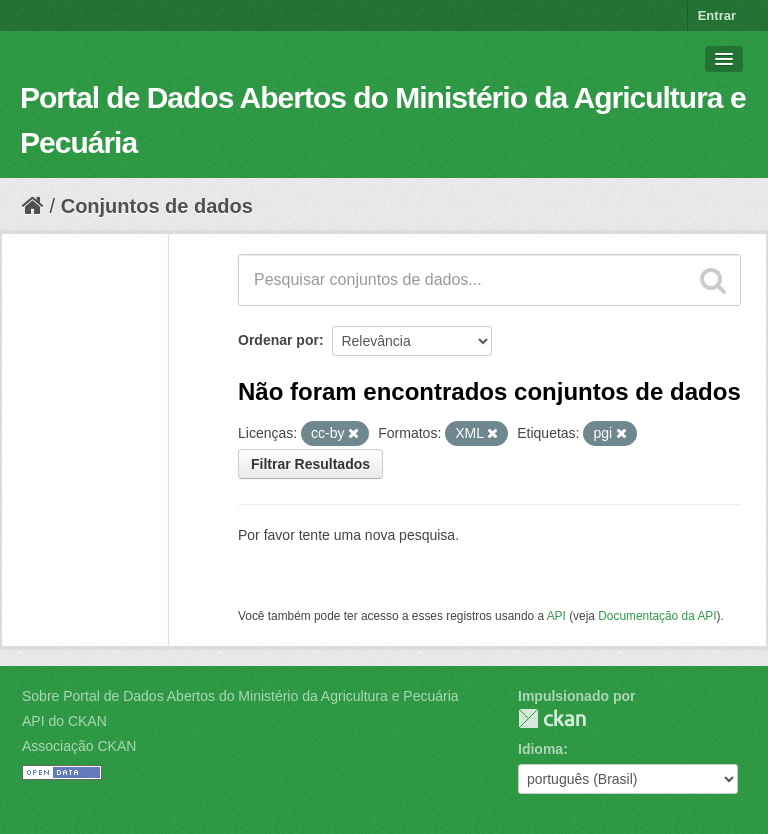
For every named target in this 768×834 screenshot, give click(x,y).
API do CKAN (64, 721)
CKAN (552, 718)
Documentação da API (657, 616)
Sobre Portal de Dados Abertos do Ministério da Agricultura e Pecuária (240, 696)
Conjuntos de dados (157, 206)
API (556, 616)
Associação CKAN (79, 746)
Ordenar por (278, 340)
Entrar (717, 15)
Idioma (540, 749)
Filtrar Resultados (310, 464)
